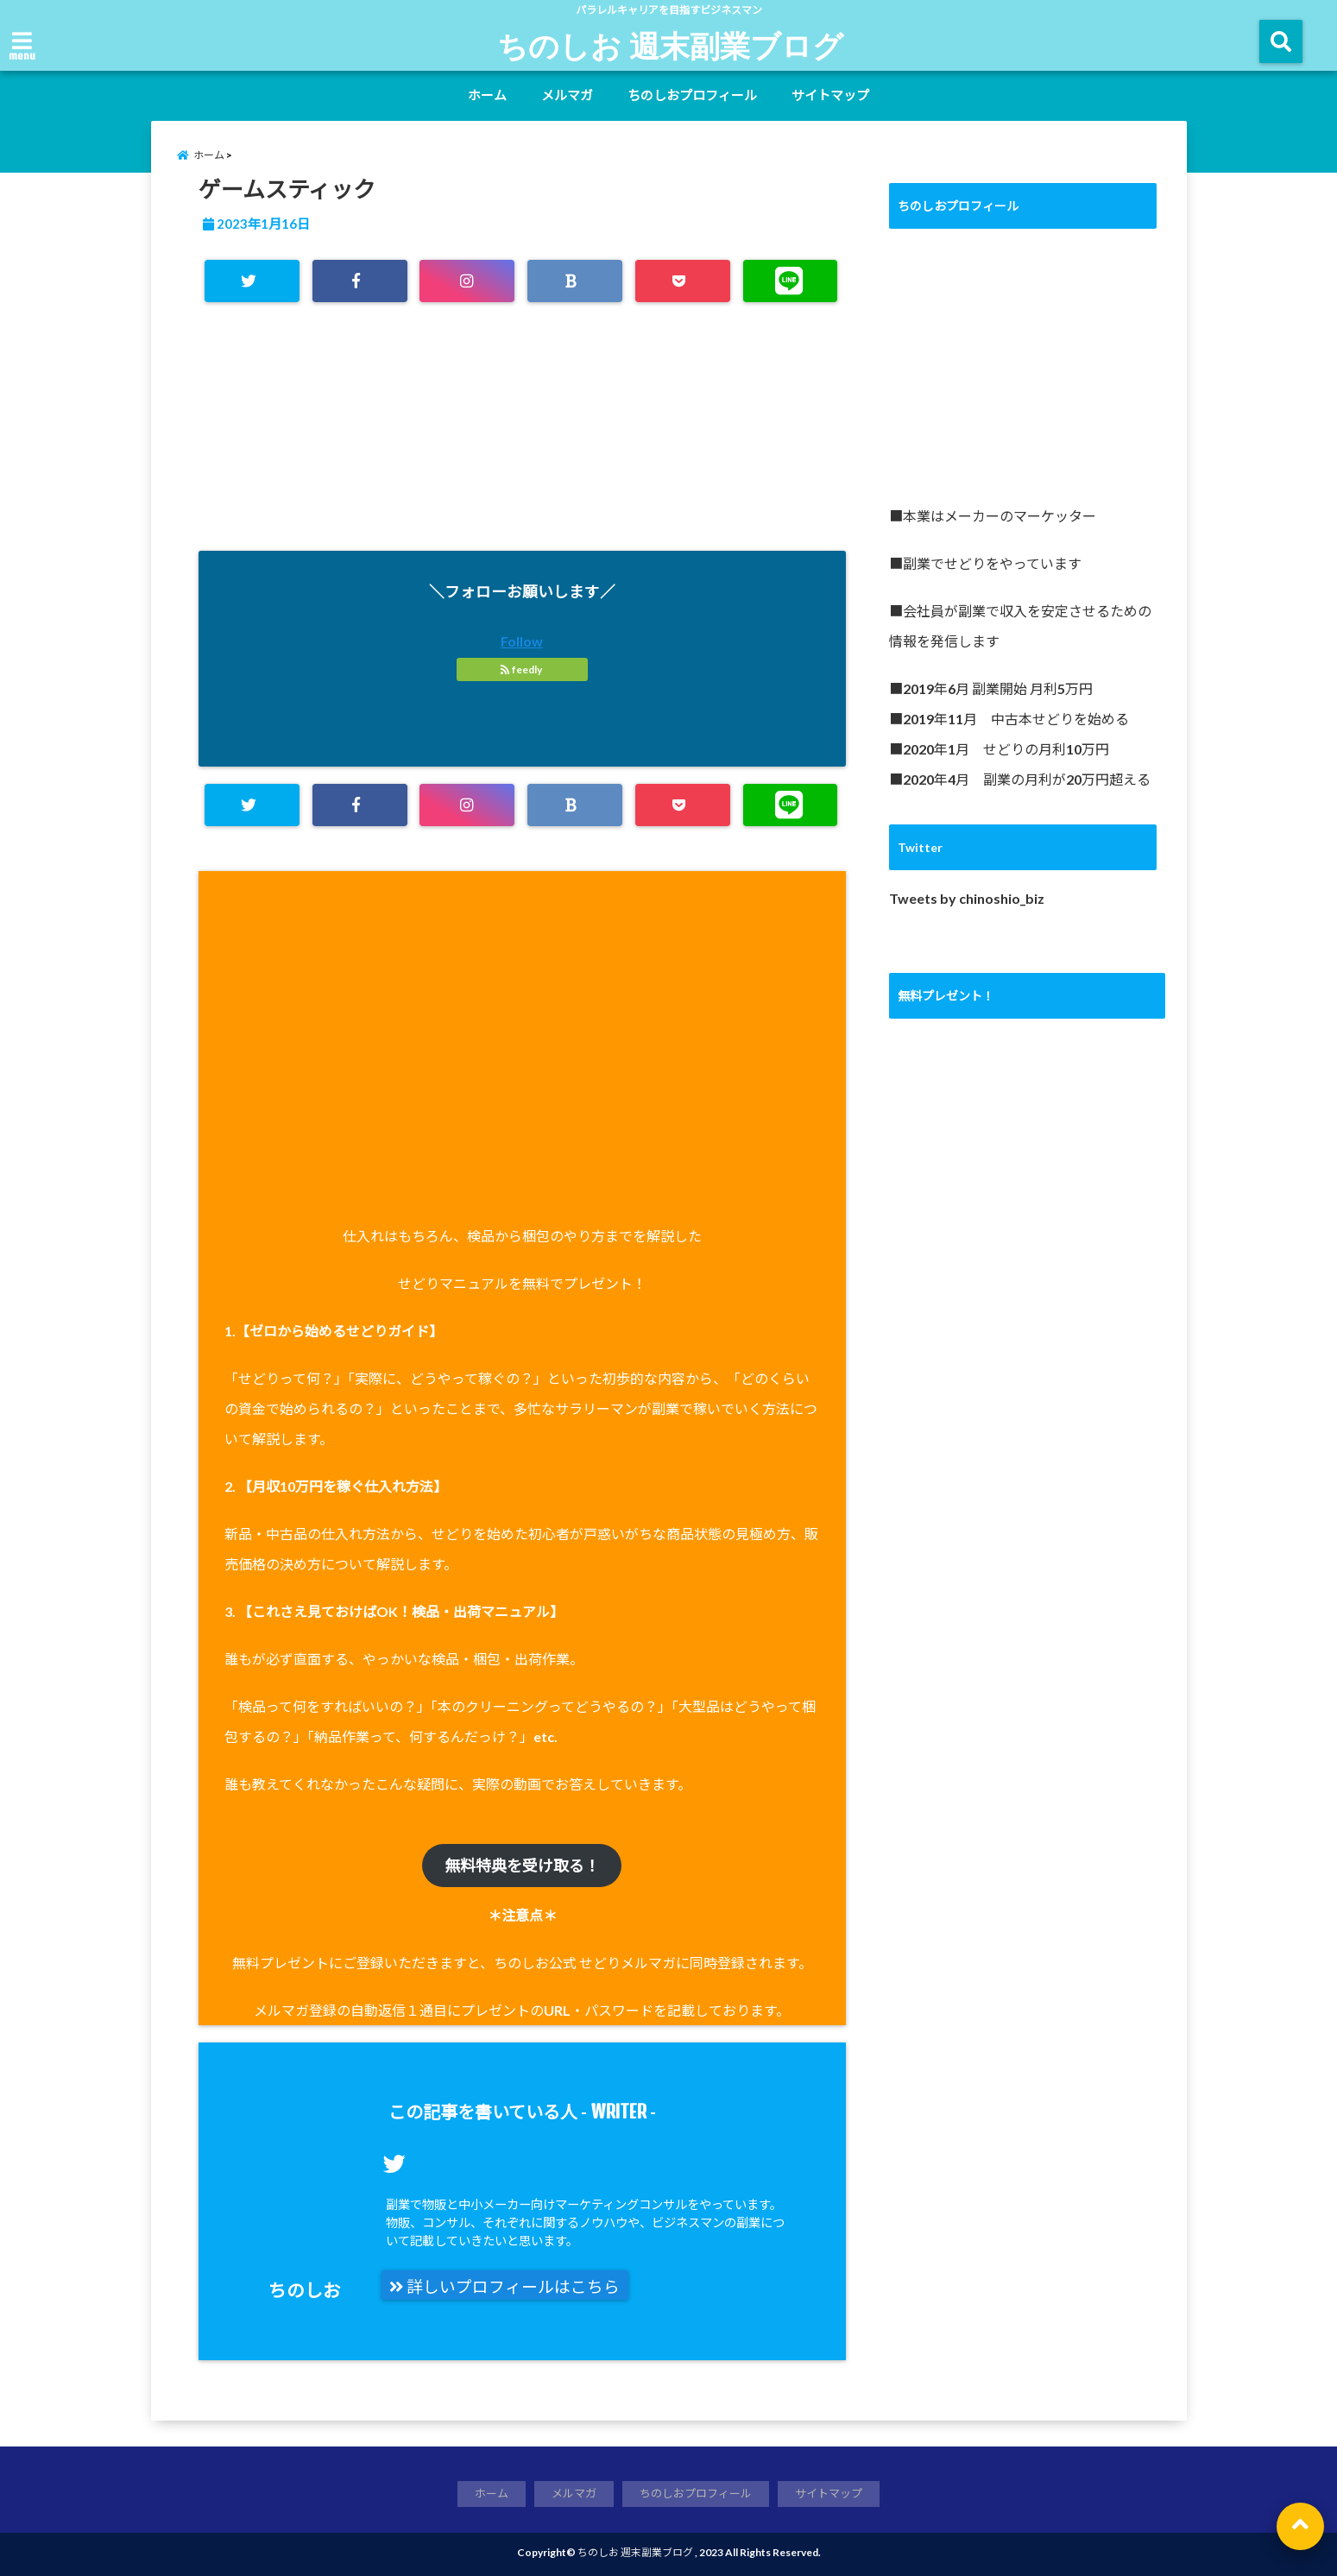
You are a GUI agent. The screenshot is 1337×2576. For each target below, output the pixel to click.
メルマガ (567, 95)
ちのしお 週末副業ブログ (670, 45)
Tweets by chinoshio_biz (966, 898)
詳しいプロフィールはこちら (504, 2286)
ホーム (487, 95)
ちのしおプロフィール (692, 95)
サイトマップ (830, 95)
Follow (522, 641)
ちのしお (304, 2290)
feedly (522, 669)
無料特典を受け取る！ (522, 1865)
